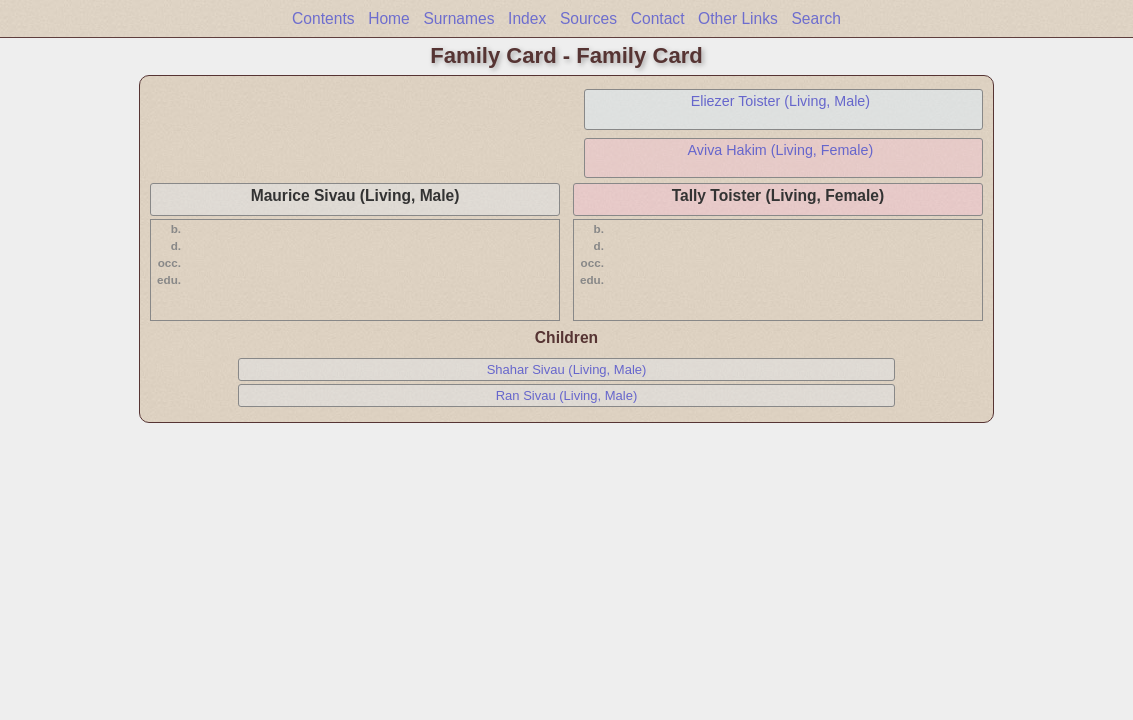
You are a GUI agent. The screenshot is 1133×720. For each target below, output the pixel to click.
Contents (323, 18)
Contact (658, 18)
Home (389, 18)
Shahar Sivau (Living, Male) (567, 369)
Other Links (738, 18)
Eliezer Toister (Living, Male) (780, 101)
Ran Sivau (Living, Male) (567, 395)
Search (815, 18)
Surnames (458, 18)
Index (527, 18)
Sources (588, 18)
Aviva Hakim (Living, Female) (781, 150)
